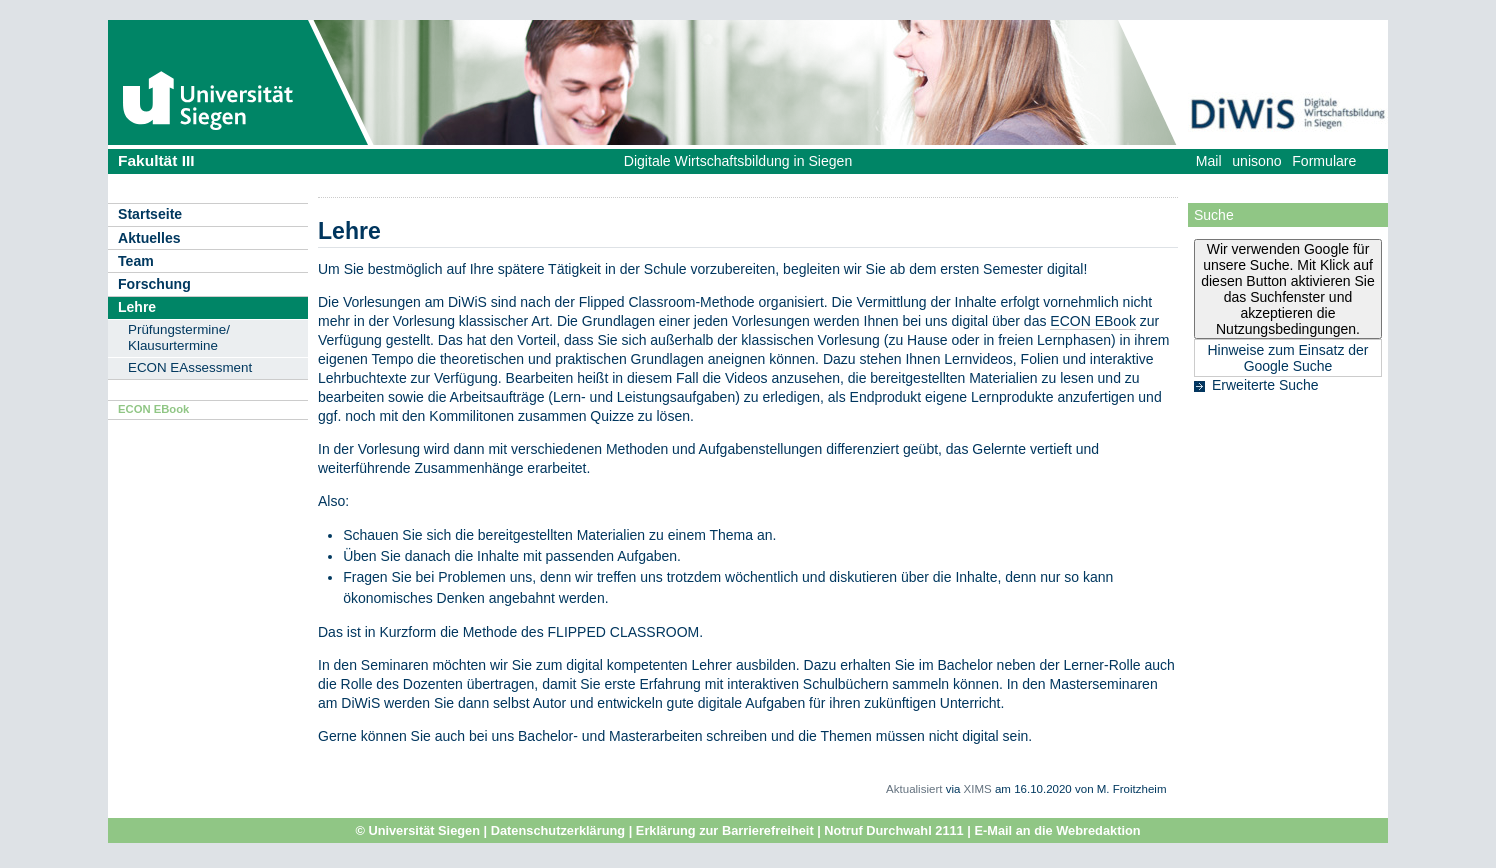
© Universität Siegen (417, 830)
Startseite (150, 214)
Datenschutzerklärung (558, 830)
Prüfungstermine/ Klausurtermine (179, 337)
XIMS (978, 789)
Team (136, 261)
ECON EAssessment (190, 367)
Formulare (1324, 161)
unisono (1256, 161)
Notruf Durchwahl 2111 (893, 830)
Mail (1209, 161)
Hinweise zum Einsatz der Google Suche (1287, 358)
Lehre (137, 307)
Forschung (154, 284)
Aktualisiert (914, 789)
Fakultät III (156, 160)
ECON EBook (153, 409)
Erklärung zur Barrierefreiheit (725, 830)
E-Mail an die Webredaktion (1057, 830)
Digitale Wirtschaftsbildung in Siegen (738, 161)
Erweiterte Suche (1265, 385)
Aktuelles (149, 238)
